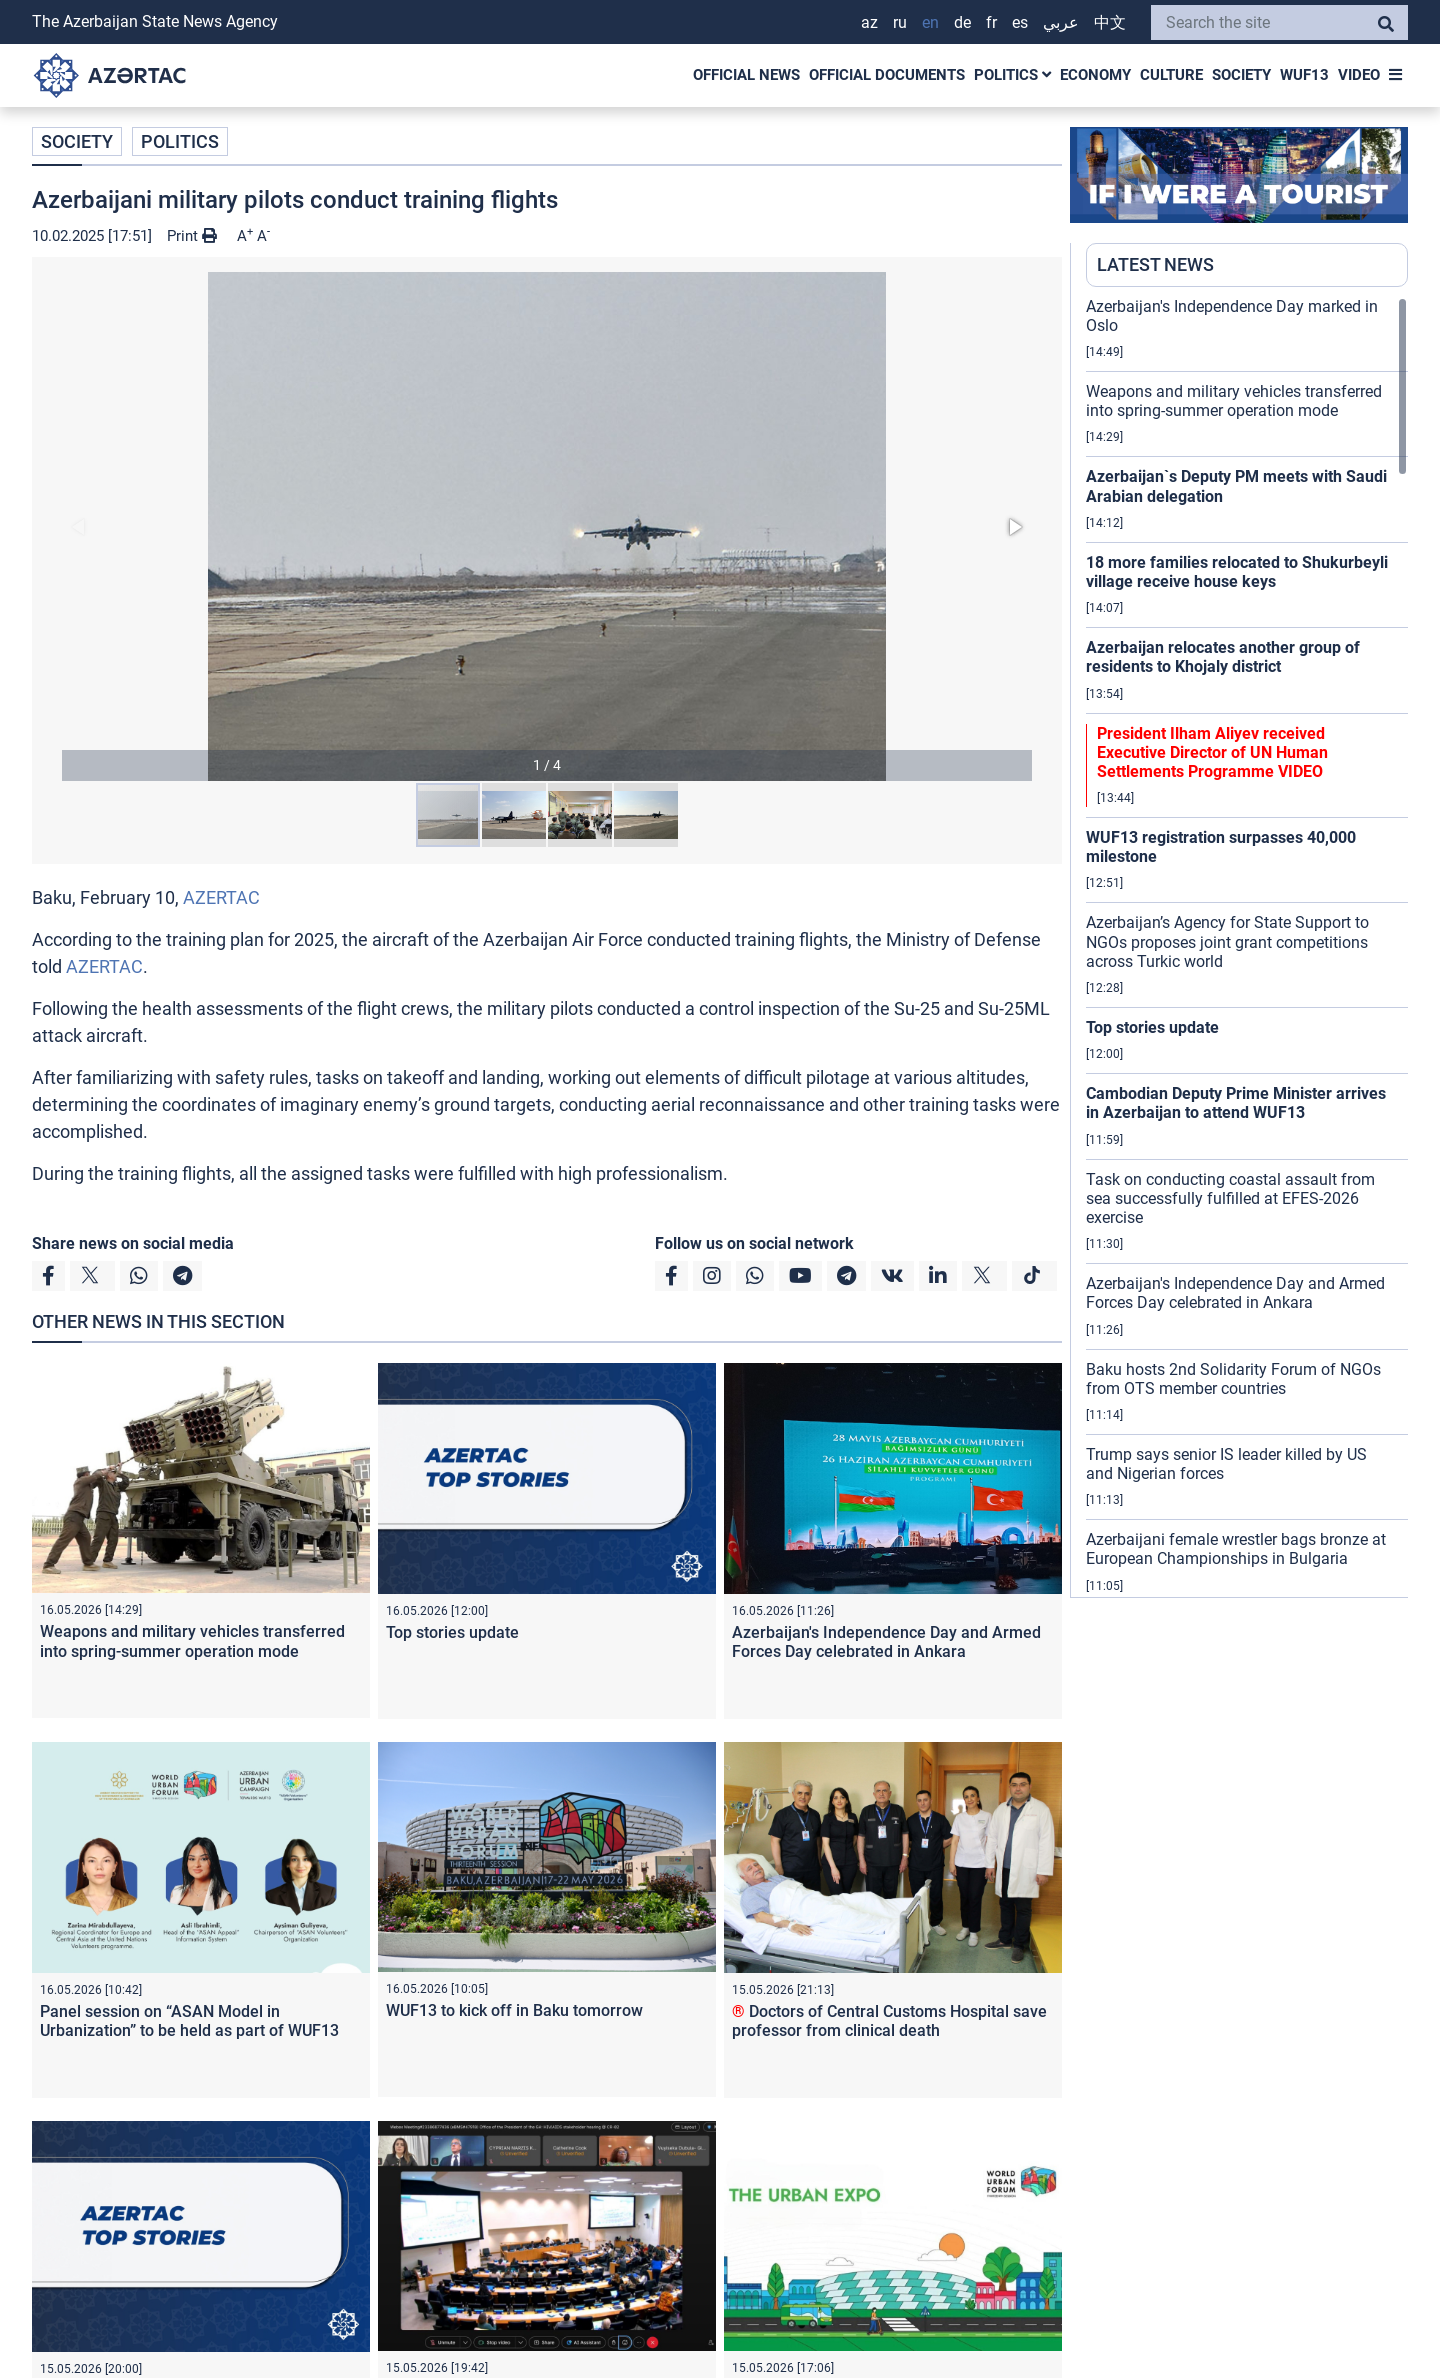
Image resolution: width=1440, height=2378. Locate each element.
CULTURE (1171, 75)
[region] (1247, 947)
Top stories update (452, 1632)
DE (962, 22)
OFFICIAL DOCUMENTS (887, 75)
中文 (1110, 22)
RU (900, 22)
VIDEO (1359, 75)
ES (1020, 22)
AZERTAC (221, 897)
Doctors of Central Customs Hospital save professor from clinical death (889, 2021)
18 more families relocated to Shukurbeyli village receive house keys (1237, 572)
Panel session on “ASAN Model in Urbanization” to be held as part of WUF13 (189, 2021)
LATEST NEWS (1155, 264)
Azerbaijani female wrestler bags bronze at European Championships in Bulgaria (1236, 1549)
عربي (1061, 22)
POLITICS (1012, 75)
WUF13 (1304, 75)
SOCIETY (1241, 75)
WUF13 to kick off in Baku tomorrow (514, 2010)
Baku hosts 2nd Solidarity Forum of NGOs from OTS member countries (1233, 1379)
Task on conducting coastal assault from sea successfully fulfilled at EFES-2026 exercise (1230, 1198)
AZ (869, 22)
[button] (547, 526)
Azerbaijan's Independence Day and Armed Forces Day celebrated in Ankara (886, 1642)
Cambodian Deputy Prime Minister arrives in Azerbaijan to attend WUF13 (1236, 1103)
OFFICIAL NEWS (746, 75)
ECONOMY (1095, 75)
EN (930, 22)
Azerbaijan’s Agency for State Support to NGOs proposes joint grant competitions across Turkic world (1227, 941)
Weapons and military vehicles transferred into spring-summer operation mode (192, 1641)
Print (192, 236)
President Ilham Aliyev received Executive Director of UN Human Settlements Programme (1212, 752)
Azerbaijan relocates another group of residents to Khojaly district (1223, 657)
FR (991, 22)
